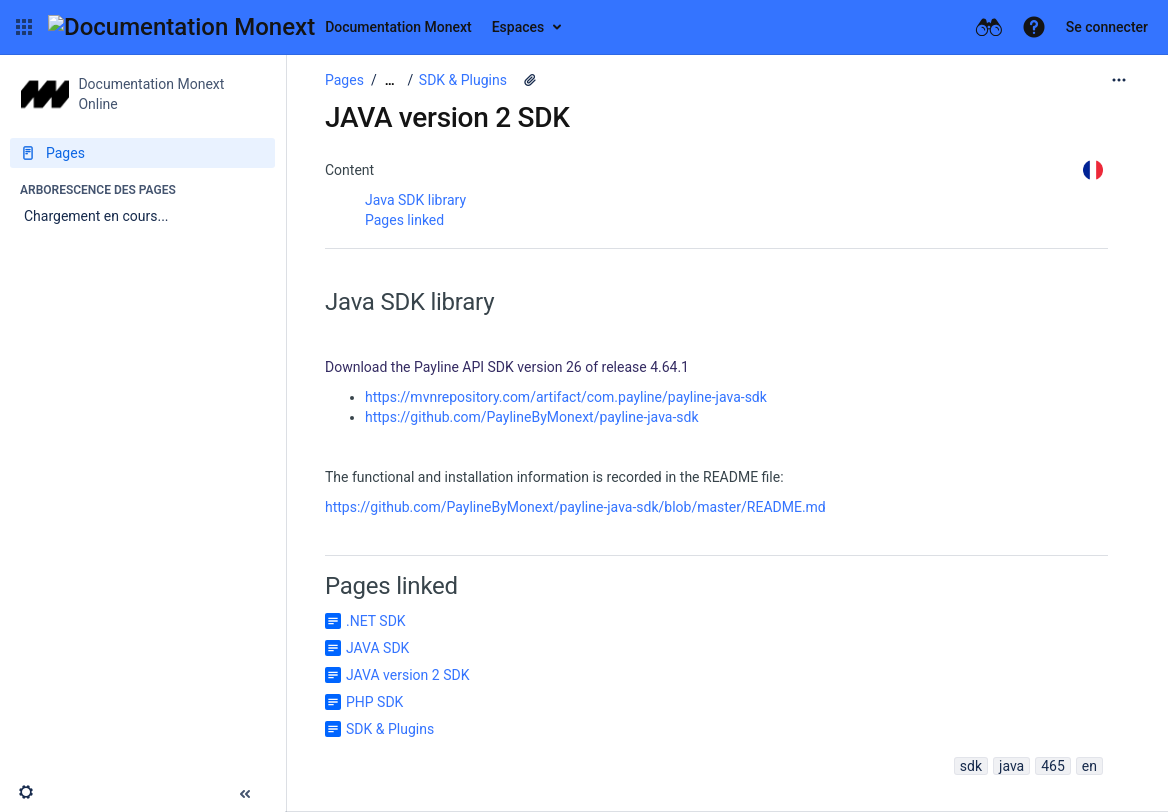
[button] (24, 27)
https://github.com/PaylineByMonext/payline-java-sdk (532, 417)
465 (1053, 766)
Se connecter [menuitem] (1107, 27)
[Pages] (142, 153)
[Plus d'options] (1119, 80)
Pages (344, 80)
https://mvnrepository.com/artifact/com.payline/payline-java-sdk (566, 397)
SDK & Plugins (463, 80)
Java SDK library (415, 200)
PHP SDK (374, 702)
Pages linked (404, 220)
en (1089, 766)
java (1011, 766)
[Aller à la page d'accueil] (260, 27)
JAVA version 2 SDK (407, 675)
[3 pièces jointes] (530, 80)
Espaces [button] (518, 27)
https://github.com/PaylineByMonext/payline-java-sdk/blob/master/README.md (575, 507)
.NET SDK (376, 621)
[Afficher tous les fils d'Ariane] (390, 80)
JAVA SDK (377, 648)
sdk (971, 766)
